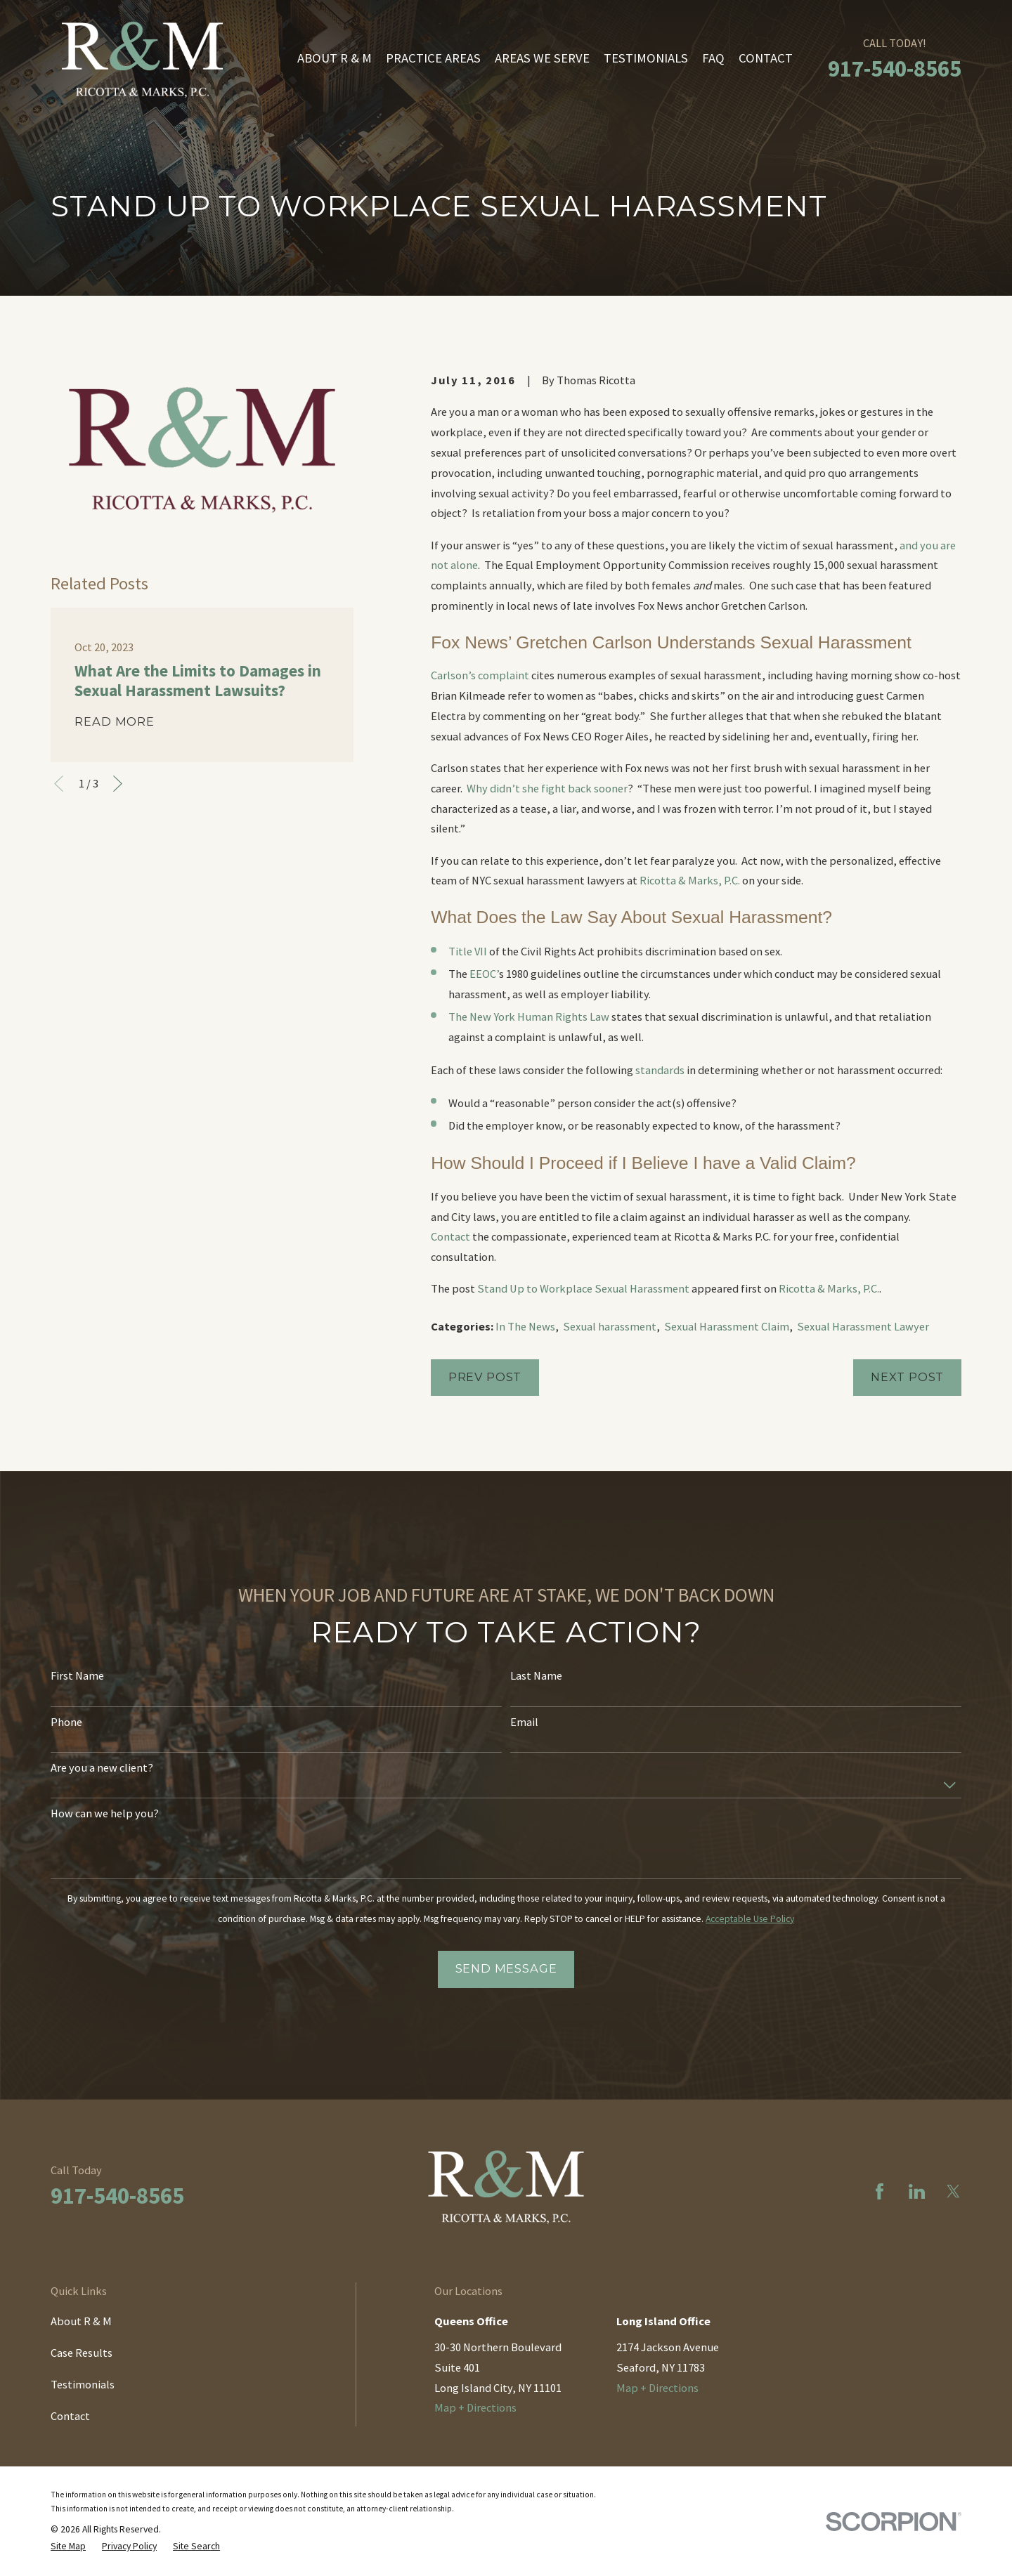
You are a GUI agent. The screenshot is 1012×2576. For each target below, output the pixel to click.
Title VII (467, 951)
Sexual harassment (609, 1326)
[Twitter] (953, 2191)
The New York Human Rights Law (528, 1016)
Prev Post (484, 1377)
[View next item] (118, 784)
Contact (450, 1236)
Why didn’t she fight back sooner (547, 788)
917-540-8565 (894, 68)
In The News (525, 1326)
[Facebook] (879, 2191)
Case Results (81, 2353)
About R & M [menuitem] (334, 58)
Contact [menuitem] (766, 58)
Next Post (907, 1377)
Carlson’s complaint (480, 675)
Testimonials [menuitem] (646, 58)
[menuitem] (68, 2546)
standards (660, 1070)
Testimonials (83, 2384)
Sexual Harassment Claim (726, 1326)
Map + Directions (475, 2407)
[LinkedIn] (917, 2191)
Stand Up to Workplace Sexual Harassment (583, 1288)
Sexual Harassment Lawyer (863, 1326)
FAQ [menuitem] (713, 58)
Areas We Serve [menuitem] (542, 58)
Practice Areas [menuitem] (433, 58)
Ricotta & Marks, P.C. (690, 880)
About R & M (81, 2321)
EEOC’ (484, 974)
